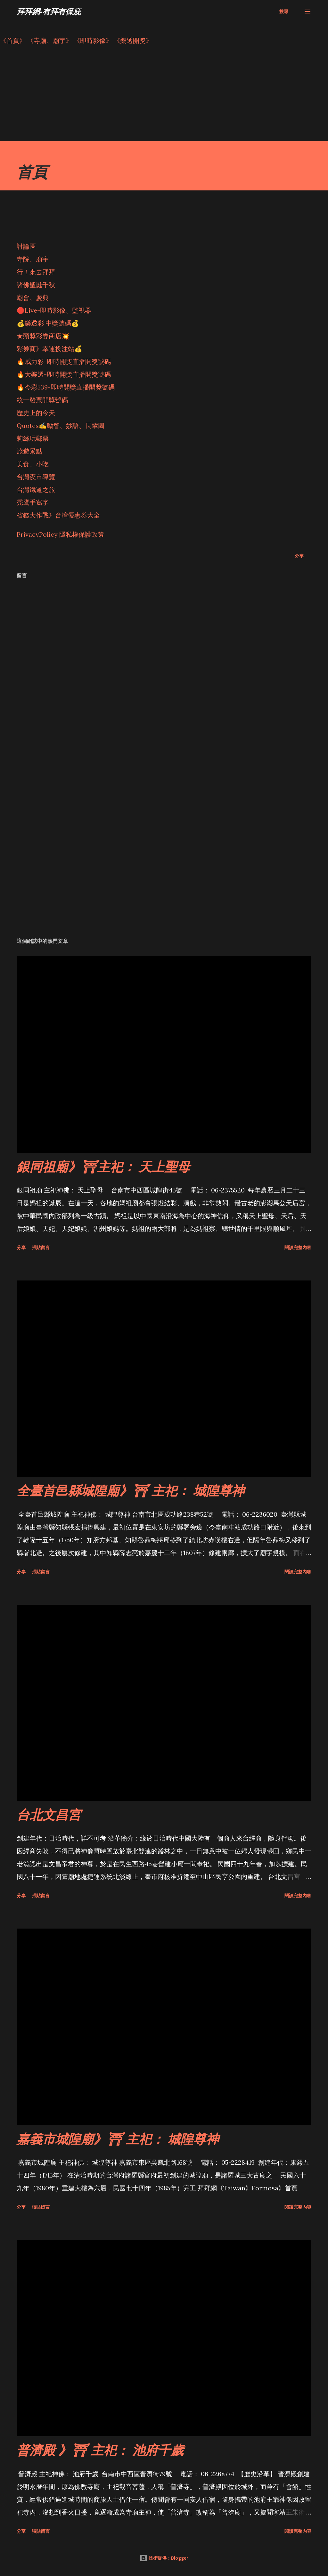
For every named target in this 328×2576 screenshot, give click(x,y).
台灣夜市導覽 (36, 477)
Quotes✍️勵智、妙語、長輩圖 (60, 425)
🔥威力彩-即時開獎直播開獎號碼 (64, 361)
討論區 (26, 246)
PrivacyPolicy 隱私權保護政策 (60, 534)
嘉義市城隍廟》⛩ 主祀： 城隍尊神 (118, 2138)
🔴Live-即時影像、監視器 (54, 310)
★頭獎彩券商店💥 (44, 336)
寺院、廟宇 (33, 259)
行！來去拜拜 (36, 272)
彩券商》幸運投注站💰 (49, 349)
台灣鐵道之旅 (36, 490)
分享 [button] (299, 556)
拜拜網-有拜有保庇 (49, 11)
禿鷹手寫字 (33, 502)
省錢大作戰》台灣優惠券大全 (58, 515)
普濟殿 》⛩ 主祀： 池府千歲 (100, 2450)
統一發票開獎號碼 (42, 400)
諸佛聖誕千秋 (36, 285)
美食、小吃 (33, 464)
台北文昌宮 (49, 1814)
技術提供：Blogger (164, 2558)
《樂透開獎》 (133, 40)
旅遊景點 (29, 451)
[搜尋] (283, 11)
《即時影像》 (93, 40)
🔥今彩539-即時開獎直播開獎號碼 (66, 387)
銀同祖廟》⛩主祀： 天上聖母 (103, 1166)
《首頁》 (13, 40)
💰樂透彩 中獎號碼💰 (48, 323)
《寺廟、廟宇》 (49, 40)
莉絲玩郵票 (33, 438)
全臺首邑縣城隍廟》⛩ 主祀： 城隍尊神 (130, 1490)
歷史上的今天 (36, 413)
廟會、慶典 (33, 297)
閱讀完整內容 (297, 1247)
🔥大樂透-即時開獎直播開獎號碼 (64, 374)
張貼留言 (41, 1247)
